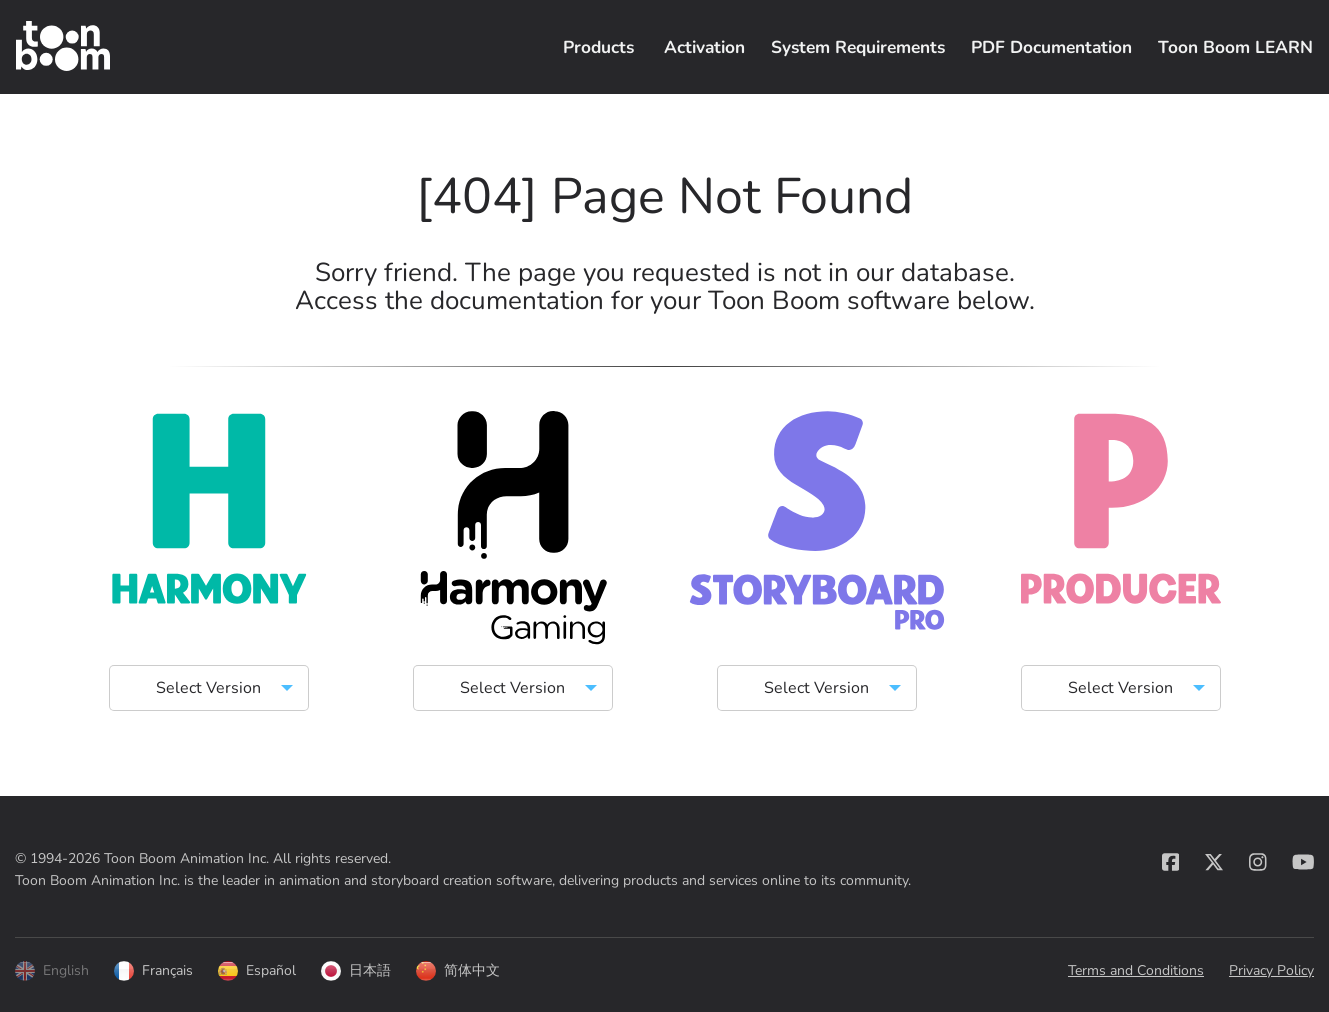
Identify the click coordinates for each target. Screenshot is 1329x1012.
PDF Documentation (1051, 47)
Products (598, 47)
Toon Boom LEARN (1235, 47)
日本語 (356, 971)
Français (153, 971)
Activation (704, 47)
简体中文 (458, 971)
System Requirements (858, 47)
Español (257, 971)
